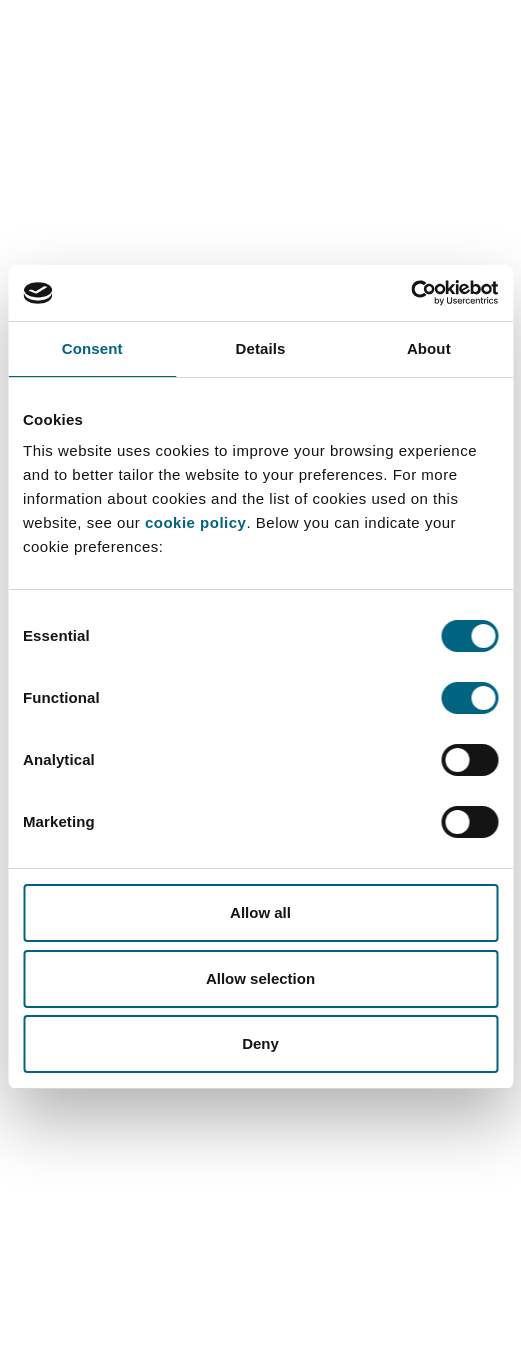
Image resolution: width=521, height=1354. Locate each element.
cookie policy (196, 522)
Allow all (260, 912)
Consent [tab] (92, 348)
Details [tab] (261, 348)
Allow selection (260, 978)
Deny (260, 1043)
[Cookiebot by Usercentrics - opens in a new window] (410, 293)
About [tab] (429, 348)
